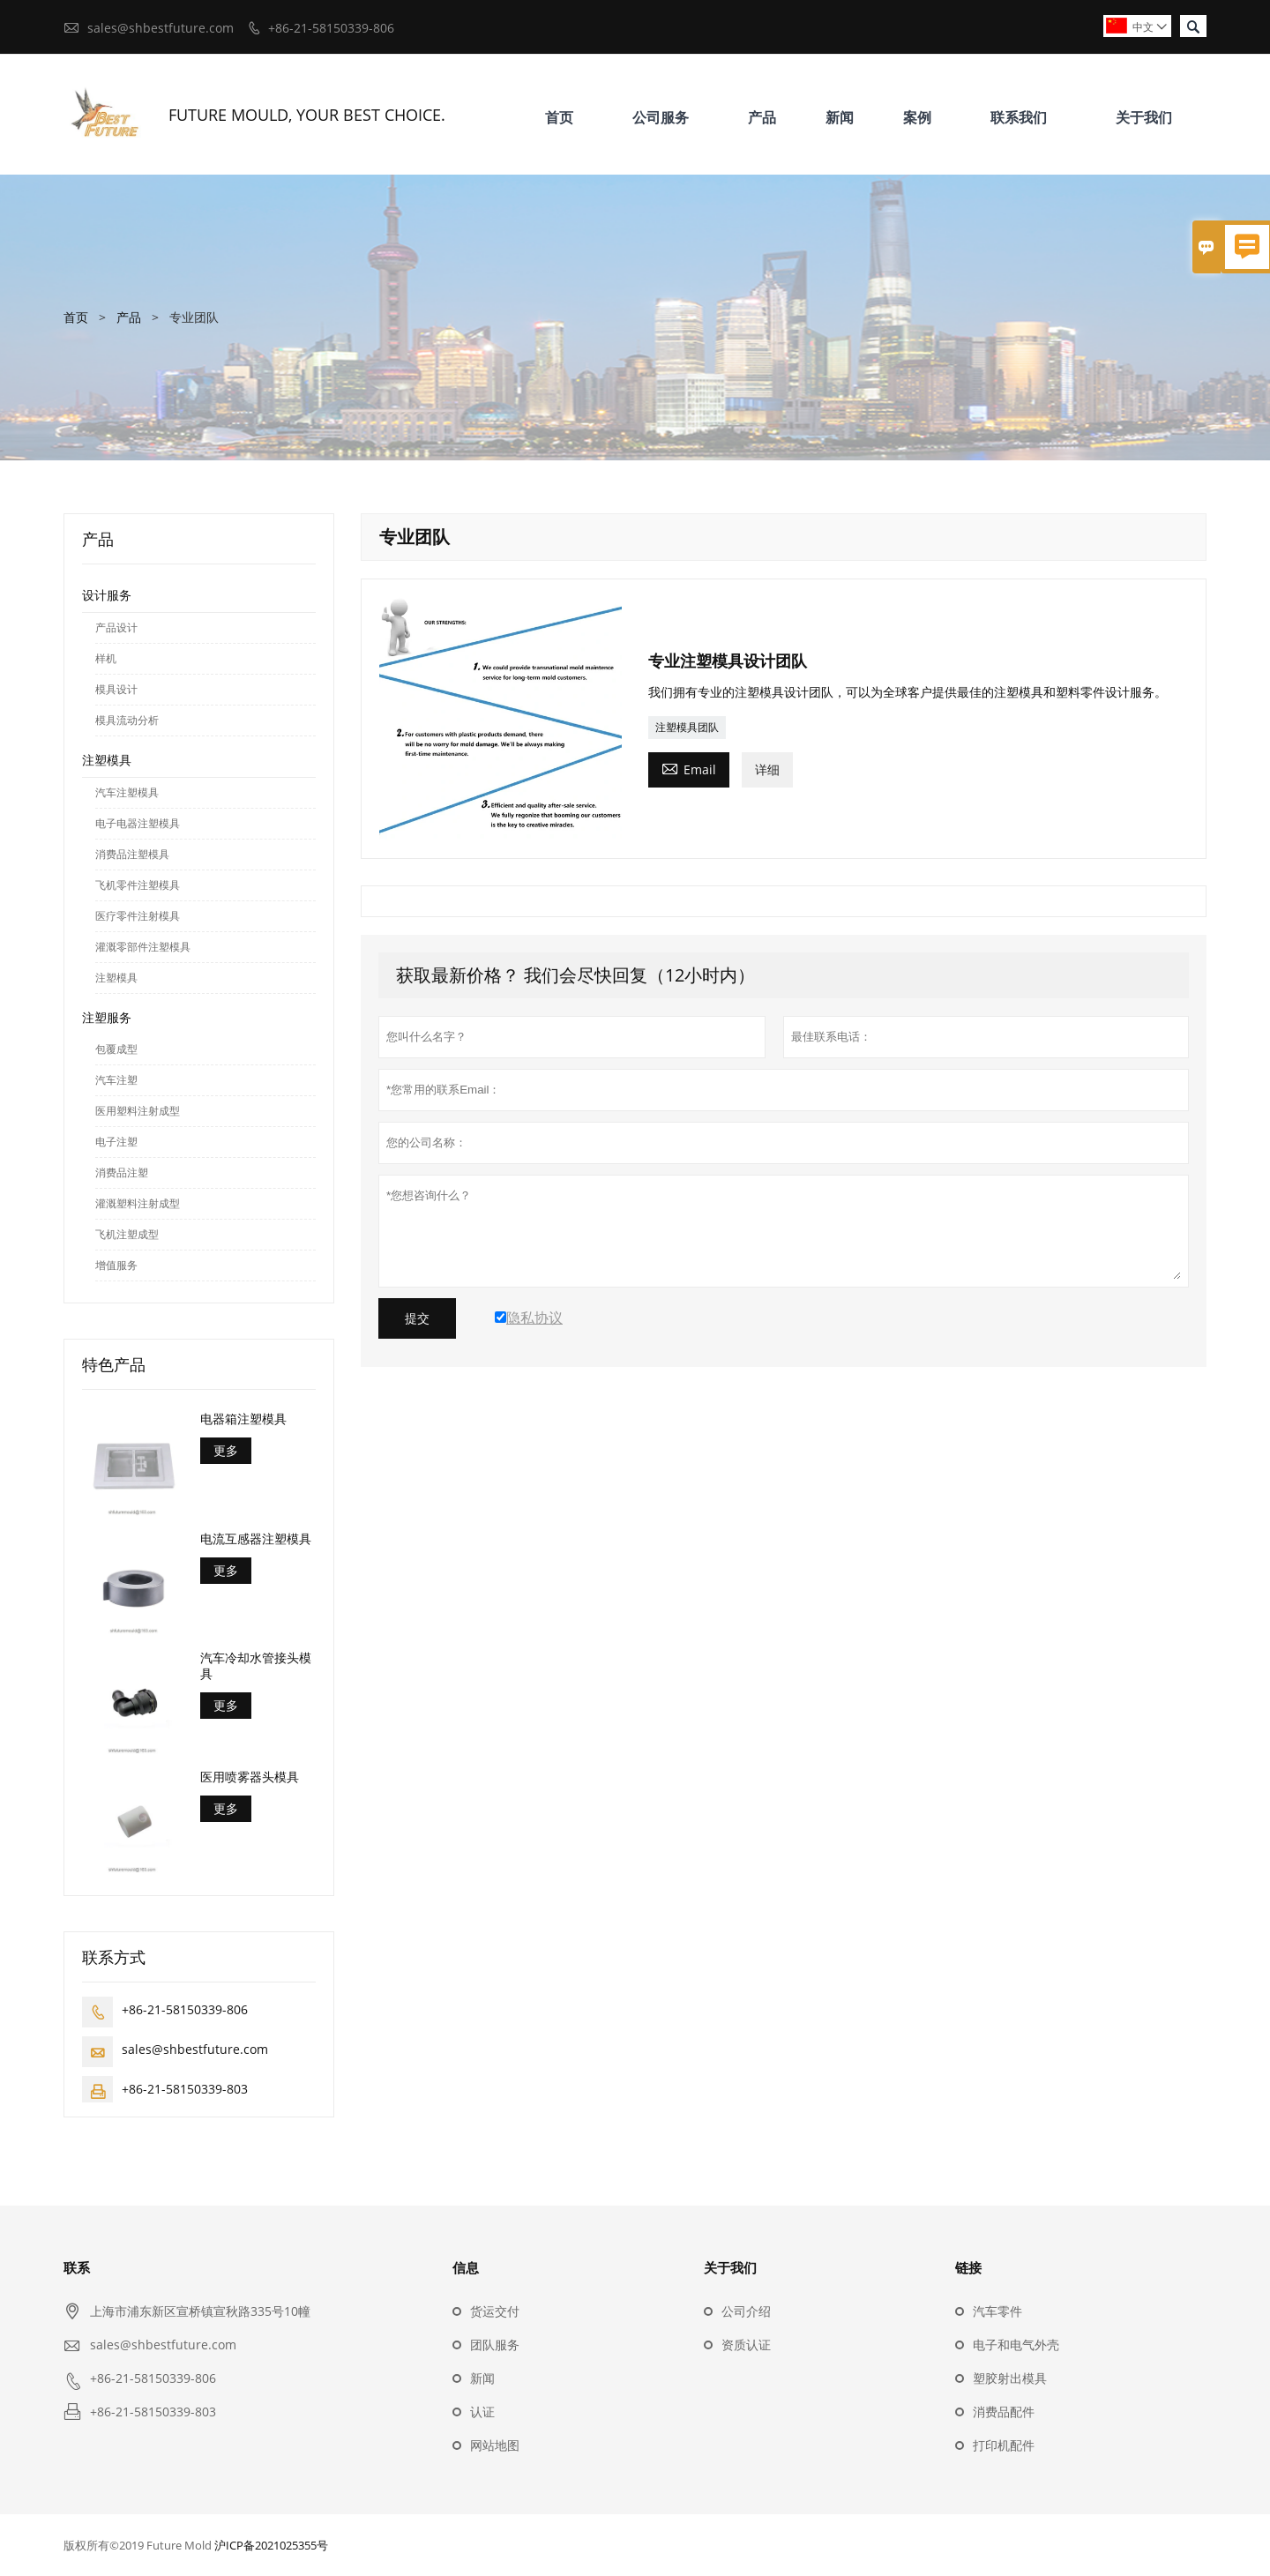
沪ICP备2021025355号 (271, 2545)
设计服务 (106, 594)
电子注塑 (116, 1141)
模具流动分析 (127, 720)
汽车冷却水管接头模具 (255, 1666)
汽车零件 (997, 2311)
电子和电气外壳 (1016, 2344)
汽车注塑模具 (127, 792)
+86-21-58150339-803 (185, 2088)
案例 (917, 117)
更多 (225, 1450)
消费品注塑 (121, 1172)
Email (688, 768)
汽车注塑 (116, 1079)
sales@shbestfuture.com (160, 27)
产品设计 (116, 627)
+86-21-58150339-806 (331, 27)
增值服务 (116, 1265)
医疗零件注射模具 (137, 915)
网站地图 (494, 2445)
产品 (762, 117)
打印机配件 (1004, 2445)
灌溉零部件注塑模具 (142, 946)
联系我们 (1018, 117)
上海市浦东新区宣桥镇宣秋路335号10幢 (200, 2311)
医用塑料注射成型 (137, 1110)
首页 (559, 117)
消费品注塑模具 (132, 854)
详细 (767, 769)
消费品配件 (1004, 2411)
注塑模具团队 (687, 727)
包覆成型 (116, 1049)
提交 (417, 1318)
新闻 (840, 117)
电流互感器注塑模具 (255, 1539)
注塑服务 (106, 1017)
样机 (105, 658)
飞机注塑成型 (127, 1234)
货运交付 (494, 2311)
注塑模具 (106, 759)
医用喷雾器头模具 (249, 1777)
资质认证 (746, 2344)
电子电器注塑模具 (137, 823)
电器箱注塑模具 (243, 1419)
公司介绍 (746, 2311)
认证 (482, 2411)
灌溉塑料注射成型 (137, 1203)
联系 (77, 2267)
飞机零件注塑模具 (137, 884)
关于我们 (1144, 117)
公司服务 (660, 117)
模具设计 (116, 689)
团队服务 (494, 2344)
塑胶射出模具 (1010, 2378)
